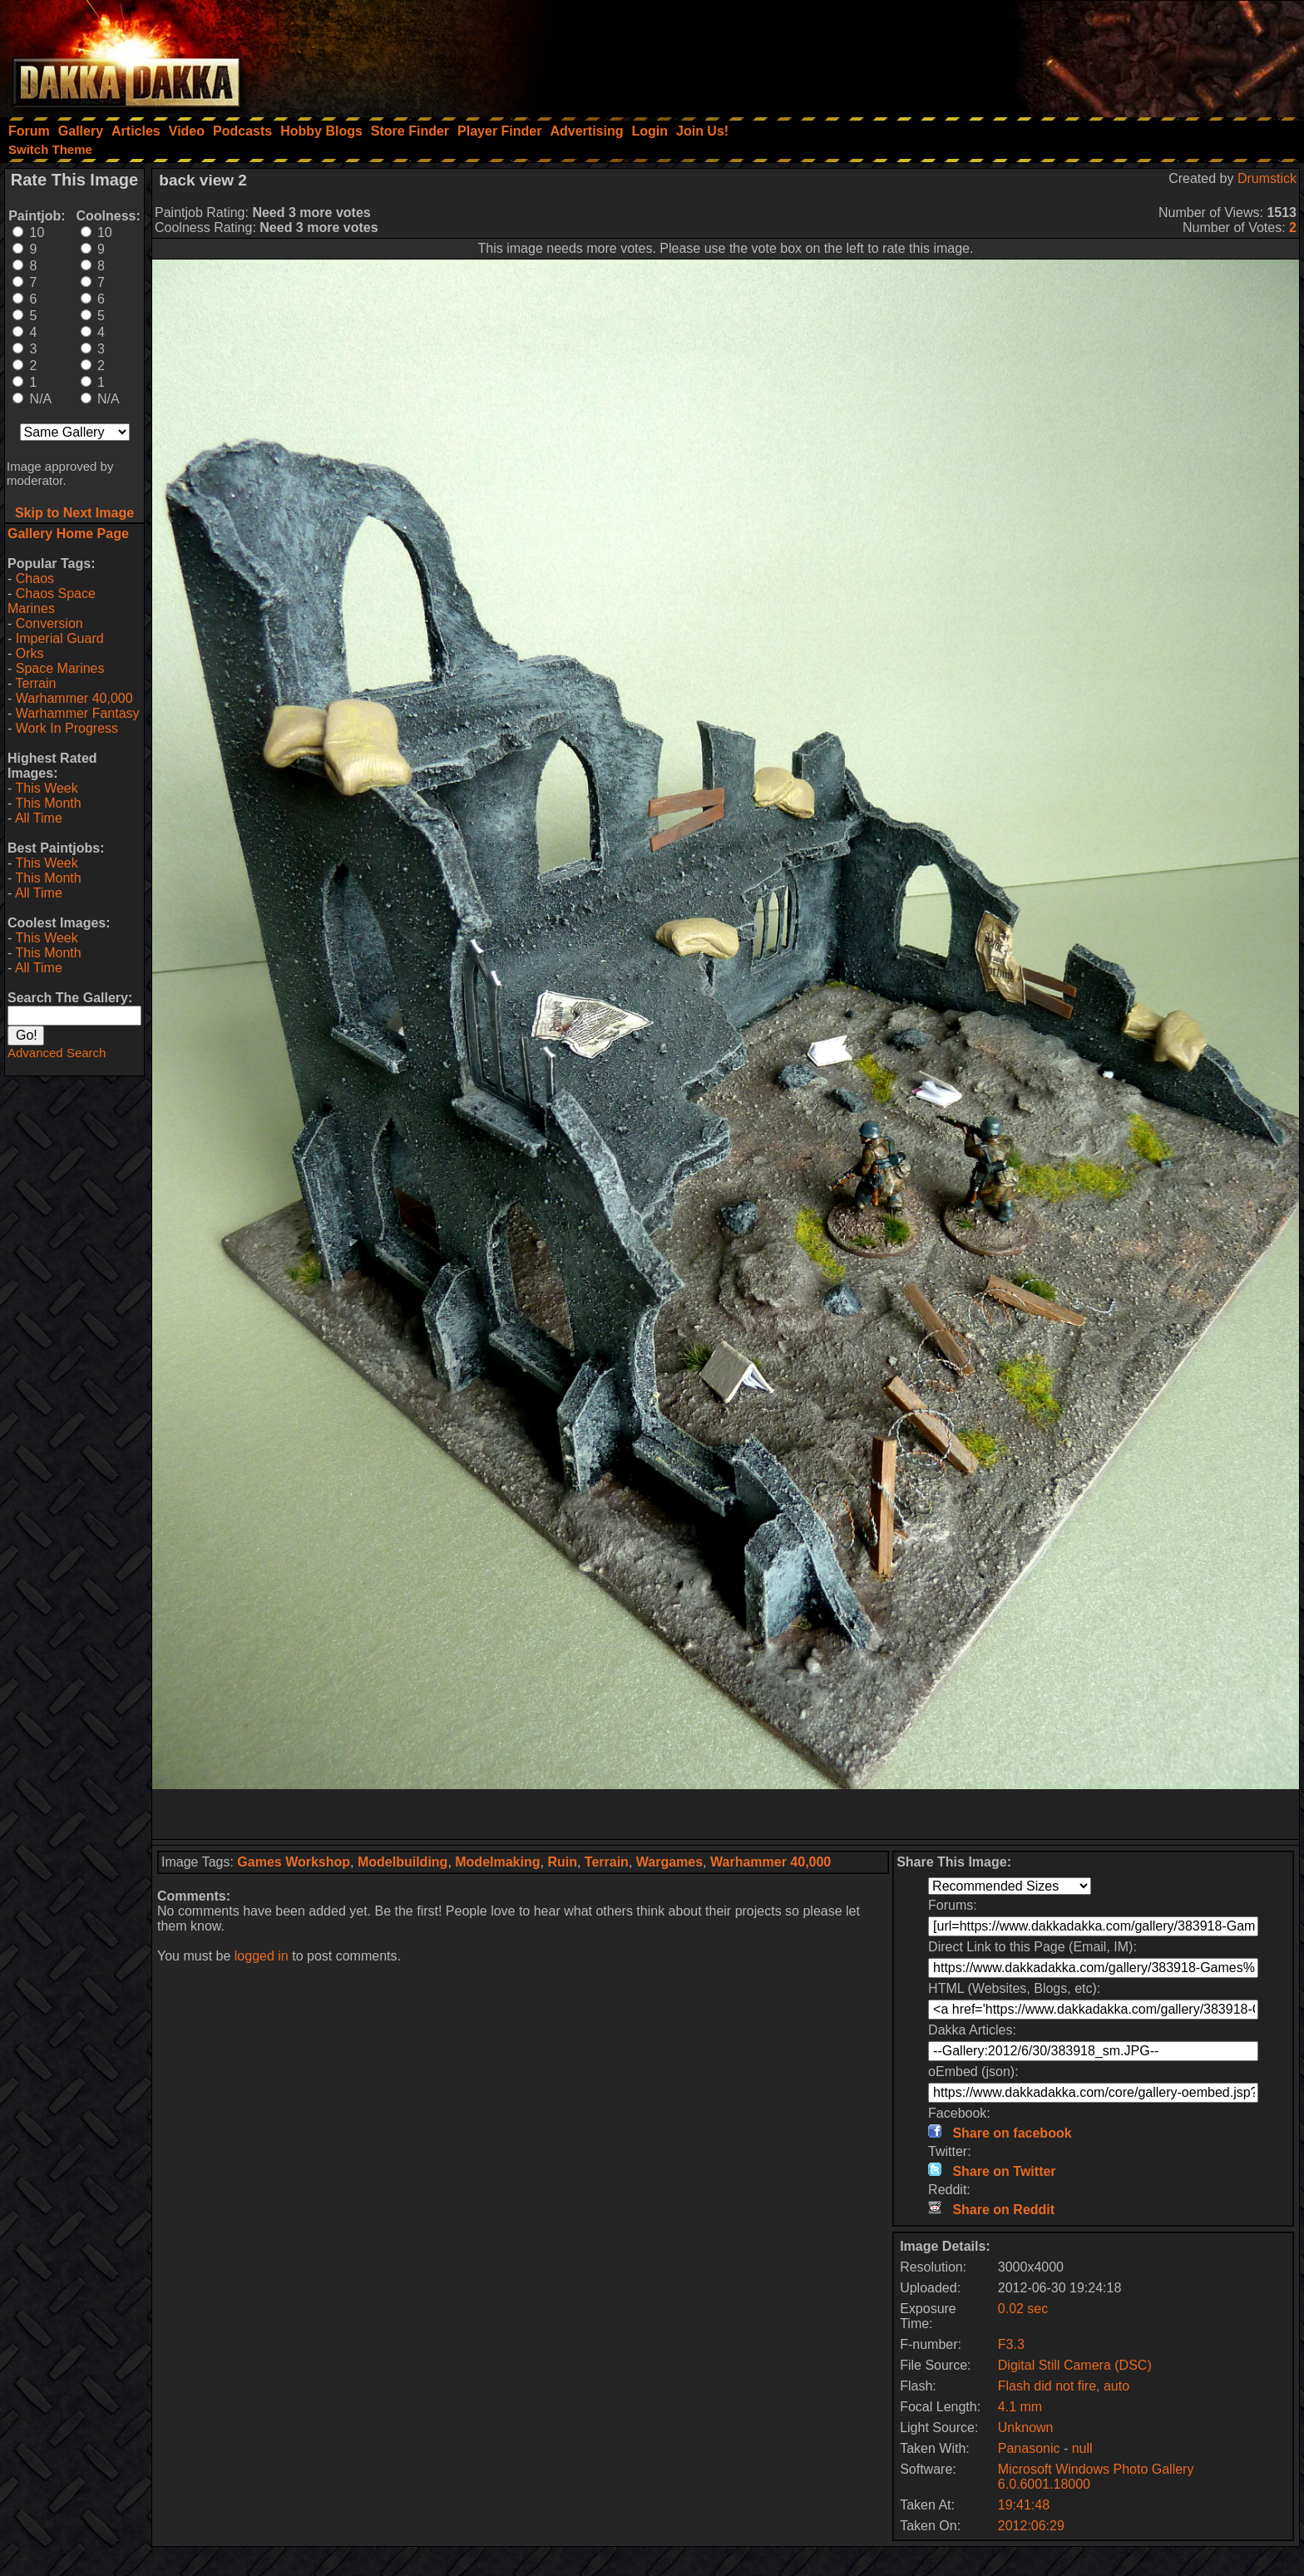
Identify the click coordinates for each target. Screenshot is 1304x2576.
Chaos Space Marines (51, 601)
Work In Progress (67, 728)
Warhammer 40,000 (74, 698)
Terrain (35, 683)
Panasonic (1029, 2448)
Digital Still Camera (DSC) (1075, 2365)
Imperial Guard (60, 638)
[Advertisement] (1080, 54)
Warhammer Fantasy (78, 713)
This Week (46, 788)
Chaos (35, 578)
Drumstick (1267, 178)
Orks (30, 653)
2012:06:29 (1031, 2526)
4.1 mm (1020, 2407)
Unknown (1026, 2427)
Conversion (49, 623)
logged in (262, 1956)
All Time (38, 818)
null (1082, 2448)
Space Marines (60, 668)
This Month (48, 803)
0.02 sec (1023, 2309)
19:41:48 (1024, 2505)
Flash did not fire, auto (1063, 2386)
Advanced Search (56, 1053)
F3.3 (1011, 2344)
